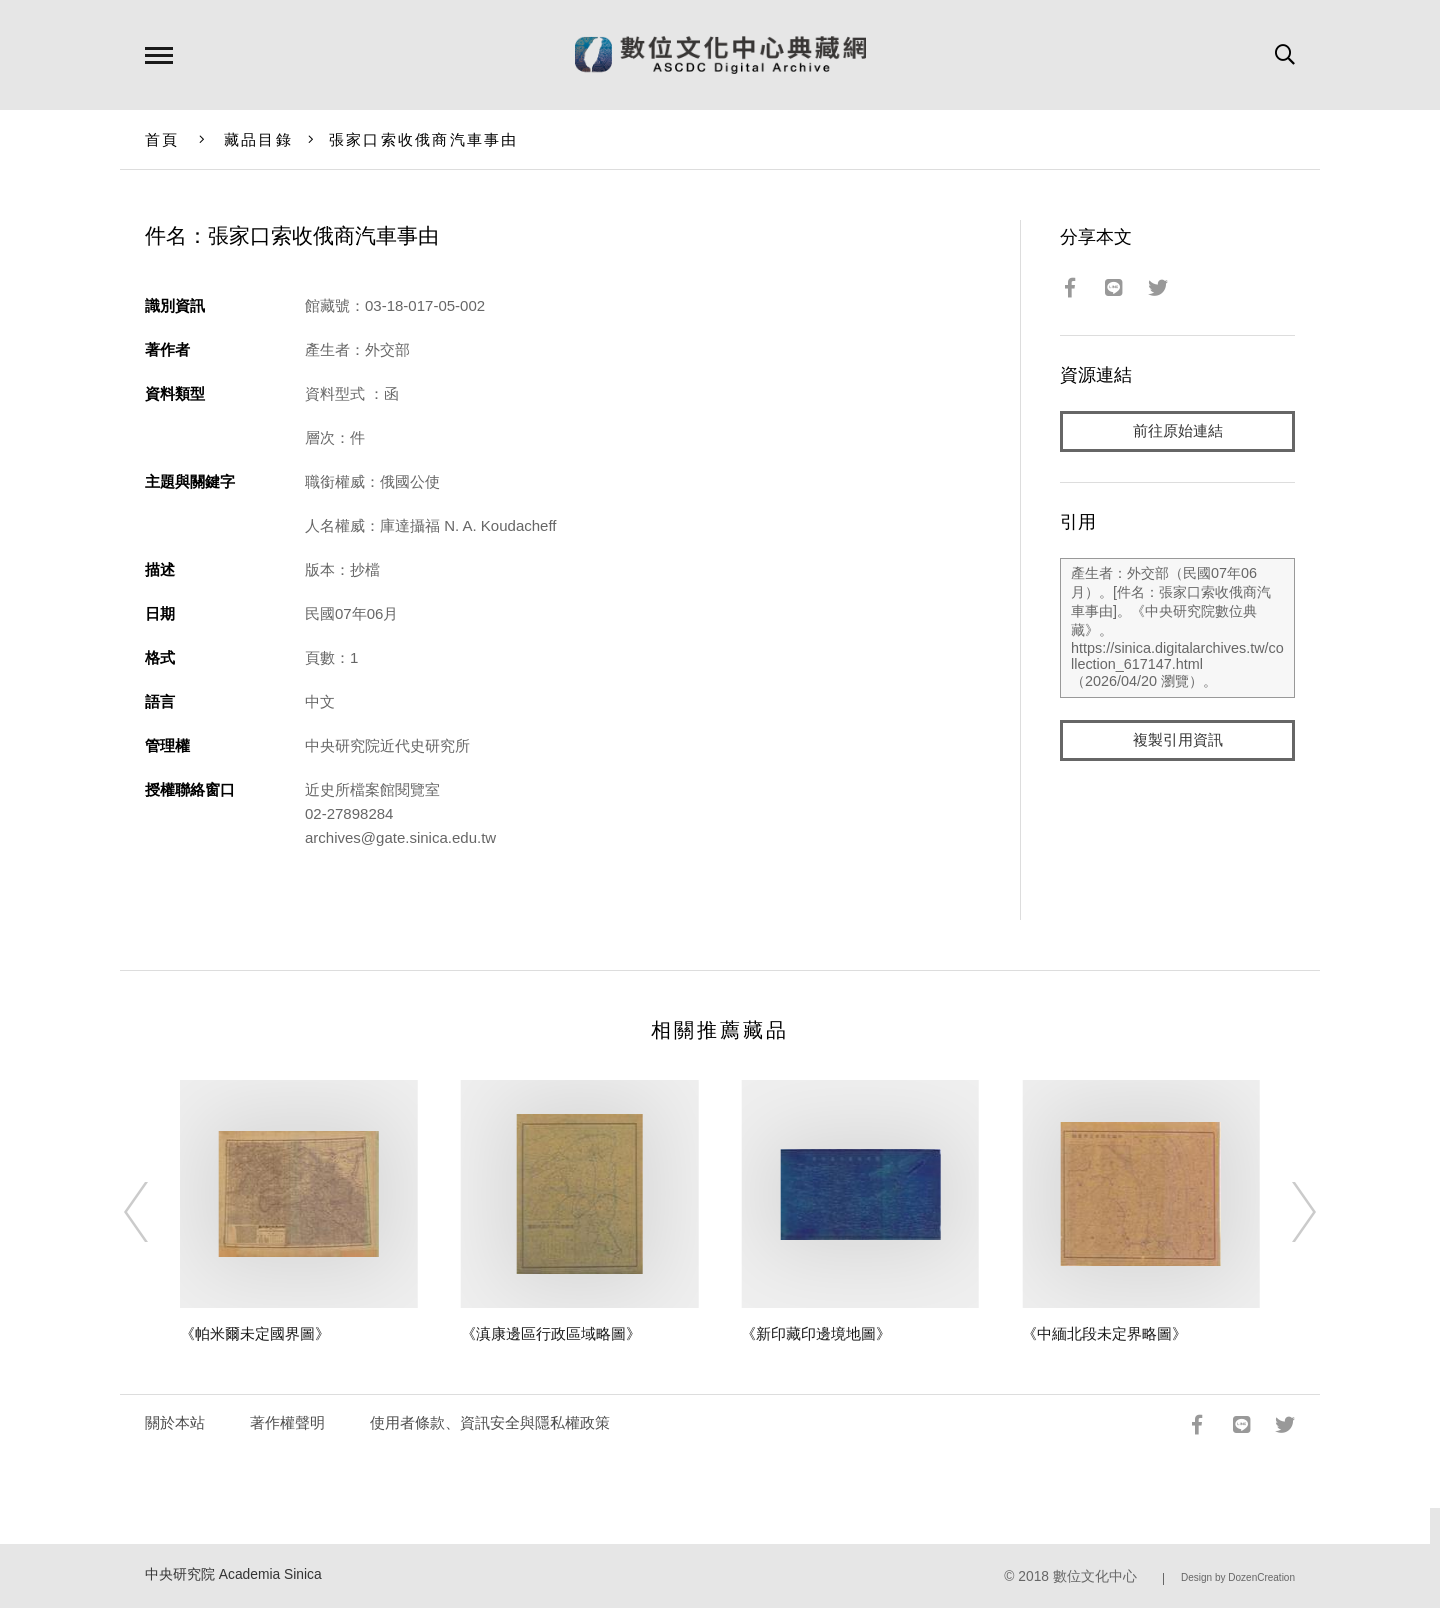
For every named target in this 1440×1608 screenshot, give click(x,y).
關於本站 (175, 1422)
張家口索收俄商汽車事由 (424, 139)
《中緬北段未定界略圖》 (1104, 1333)
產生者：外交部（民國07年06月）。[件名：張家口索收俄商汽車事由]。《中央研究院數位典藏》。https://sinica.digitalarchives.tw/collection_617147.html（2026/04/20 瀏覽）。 (1177, 629)
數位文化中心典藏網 (720, 55)
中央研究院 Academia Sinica (233, 1574)
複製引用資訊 (1178, 741)
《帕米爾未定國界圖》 (255, 1333)
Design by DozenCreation (1238, 1577)
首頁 (162, 139)
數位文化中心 (1095, 1576)
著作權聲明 (287, 1422)
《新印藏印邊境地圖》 (816, 1333)
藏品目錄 (258, 139)
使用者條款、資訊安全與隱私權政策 (490, 1422)
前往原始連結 (1178, 431)
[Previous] (154, 1212)
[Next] (1286, 1212)
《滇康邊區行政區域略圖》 (551, 1333)
